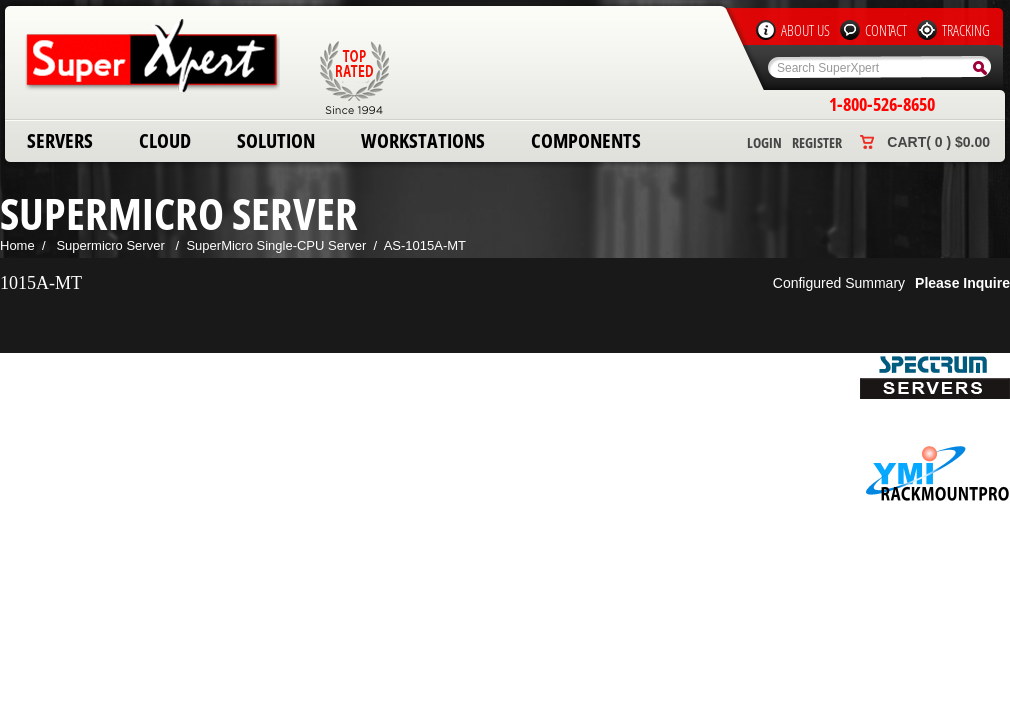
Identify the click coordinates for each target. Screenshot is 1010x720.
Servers (60, 140)
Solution (276, 140)
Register (817, 142)
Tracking (966, 30)
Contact (886, 30)
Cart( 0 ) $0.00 (938, 142)
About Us (805, 30)
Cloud (165, 140)
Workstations (423, 140)
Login (764, 142)
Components (586, 140)
